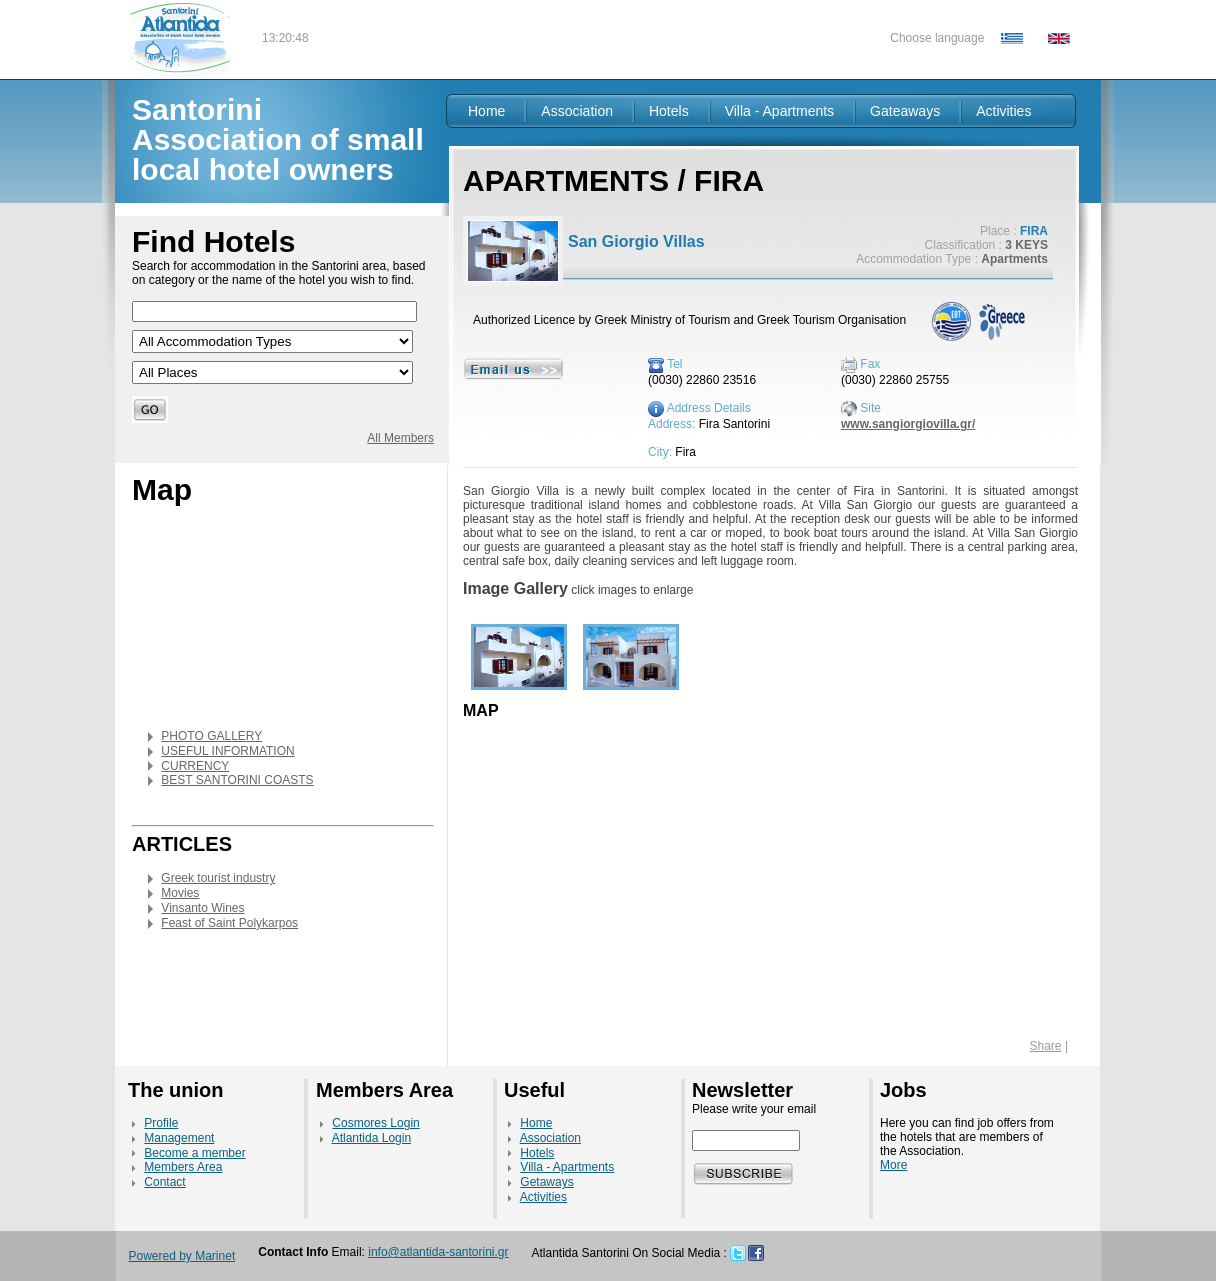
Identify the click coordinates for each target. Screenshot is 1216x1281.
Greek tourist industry (218, 878)
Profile (161, 1123)
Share (1046, 1046)
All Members (400, 438)
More (893, 1165)
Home (486, 111)
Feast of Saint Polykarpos (229, 923)
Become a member (194, 1153)
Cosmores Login (375, 1123)
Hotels (669, 111)
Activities (1003, 111)
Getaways (546, 1182)
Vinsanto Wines (202, 908)
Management (179, 1138)
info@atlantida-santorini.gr (438, 1252)
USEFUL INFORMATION (227, 751)
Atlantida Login (371, 1138)
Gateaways (905, 111)
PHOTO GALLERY (211, 736)
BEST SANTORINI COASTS (237, 780)
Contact (164, 1182)
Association (577, 111)
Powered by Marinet (182, 1256)
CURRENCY (195, 766)
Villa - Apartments (779, 111)
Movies (180, 893)
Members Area (183, 1167)
